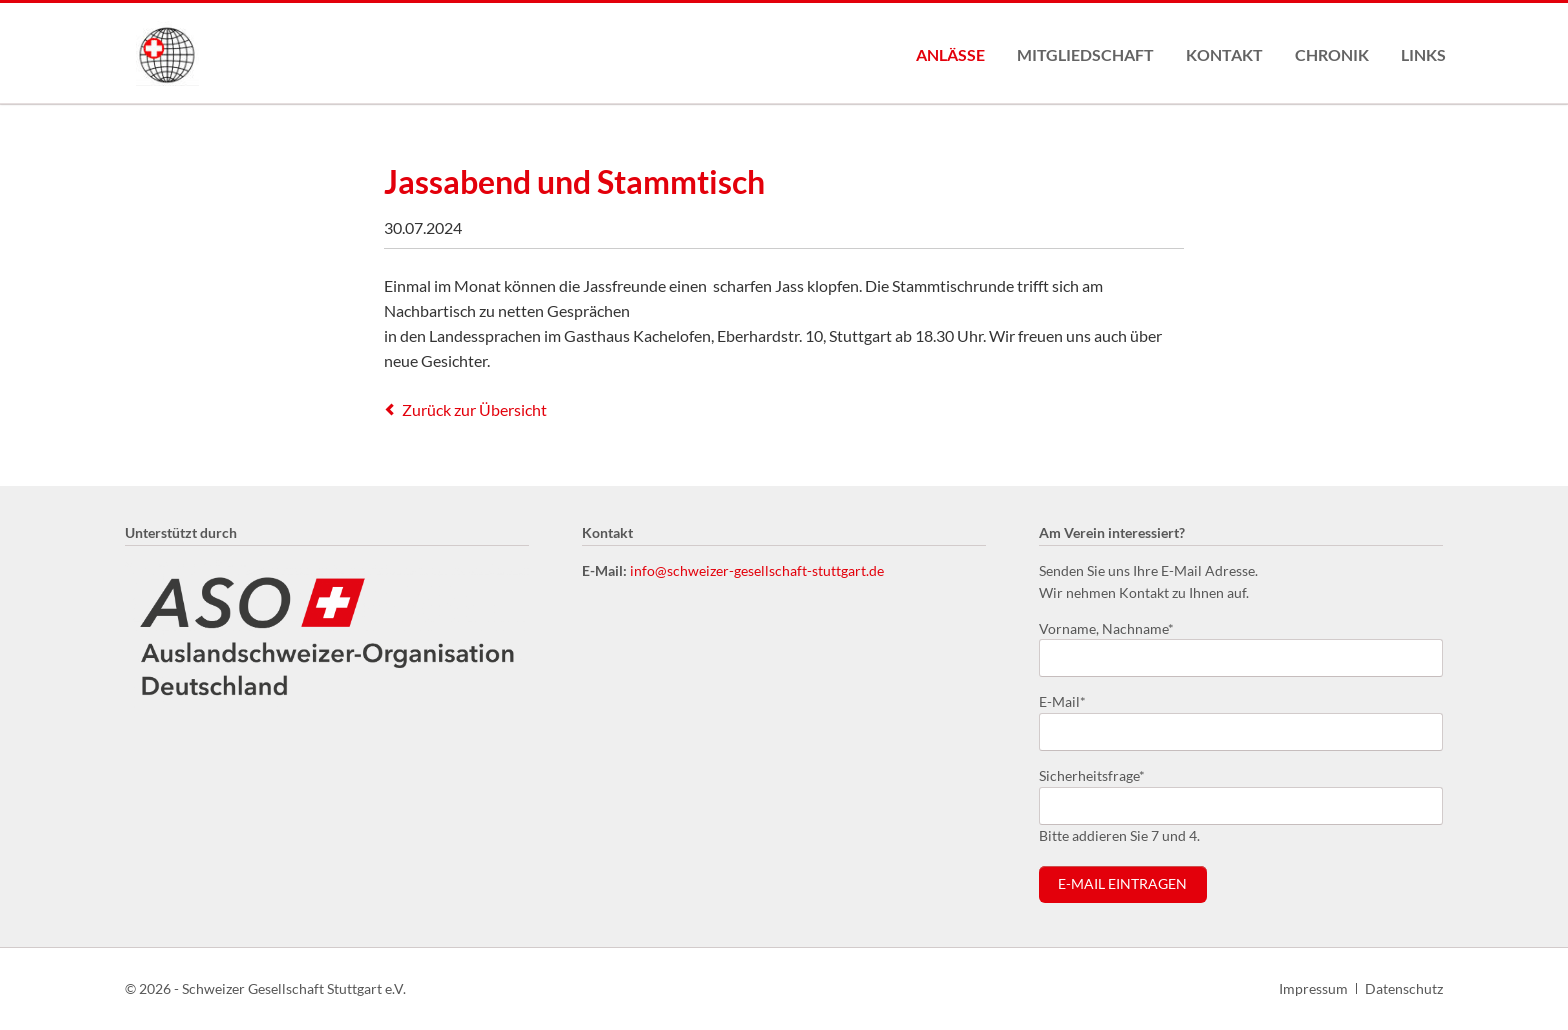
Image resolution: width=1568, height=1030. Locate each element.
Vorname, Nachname (1106, 627)
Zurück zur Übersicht (474, 409)
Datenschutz (1404, 988)
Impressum (1313, 988)
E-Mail (1071, 700)
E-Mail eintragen (1122, 884)
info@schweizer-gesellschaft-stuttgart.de (757, 570)
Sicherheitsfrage (1092, 774)
